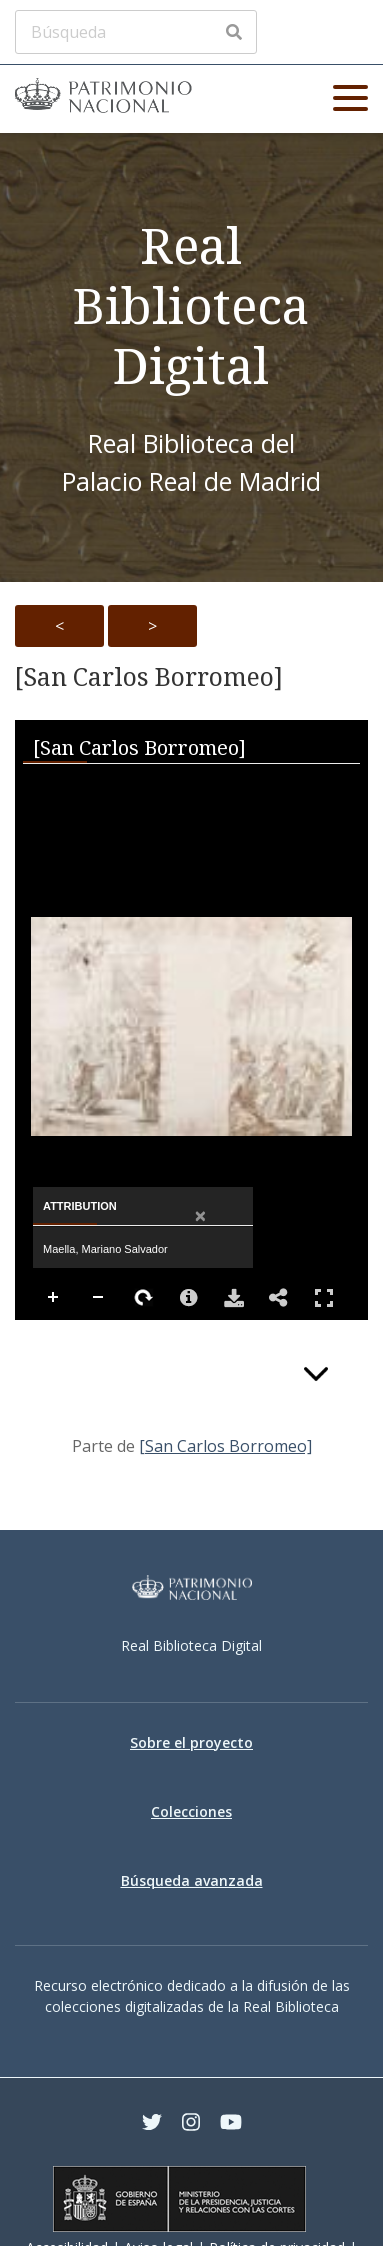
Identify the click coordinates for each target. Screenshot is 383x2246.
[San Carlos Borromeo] (149, 677)
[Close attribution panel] (200, 1216)
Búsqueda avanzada (192, 1880)
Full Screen (324, 1297)
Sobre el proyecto (191, 1742)
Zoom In (54, 1298)
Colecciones (191, 1811)
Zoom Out (99, 1298)
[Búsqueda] (136, 32)
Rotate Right (144, 1298)
